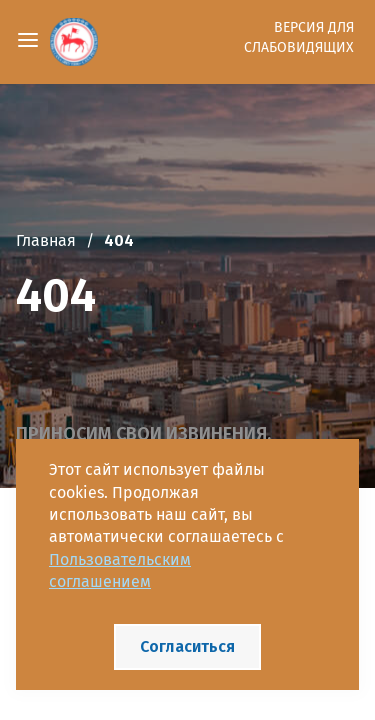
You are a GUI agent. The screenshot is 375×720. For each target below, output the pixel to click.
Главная (46, 240)
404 (119, 240)
